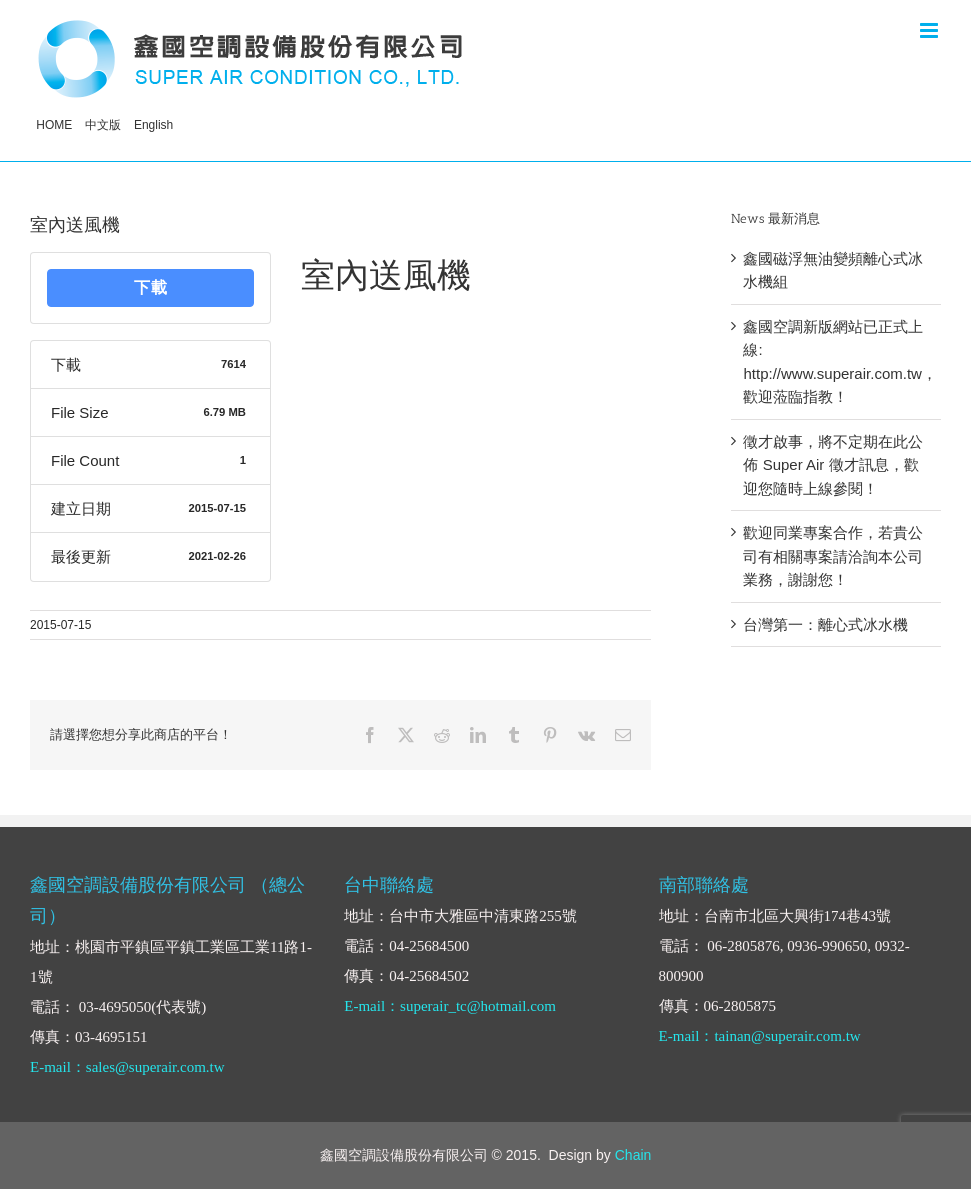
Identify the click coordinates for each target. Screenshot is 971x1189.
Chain (633, 1155)
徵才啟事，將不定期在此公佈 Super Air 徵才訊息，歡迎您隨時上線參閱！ (833, 465)
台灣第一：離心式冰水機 (825, 624)
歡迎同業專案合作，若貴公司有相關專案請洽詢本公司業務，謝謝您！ (833, 556)
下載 (151, 287)
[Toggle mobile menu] (930, 30)
